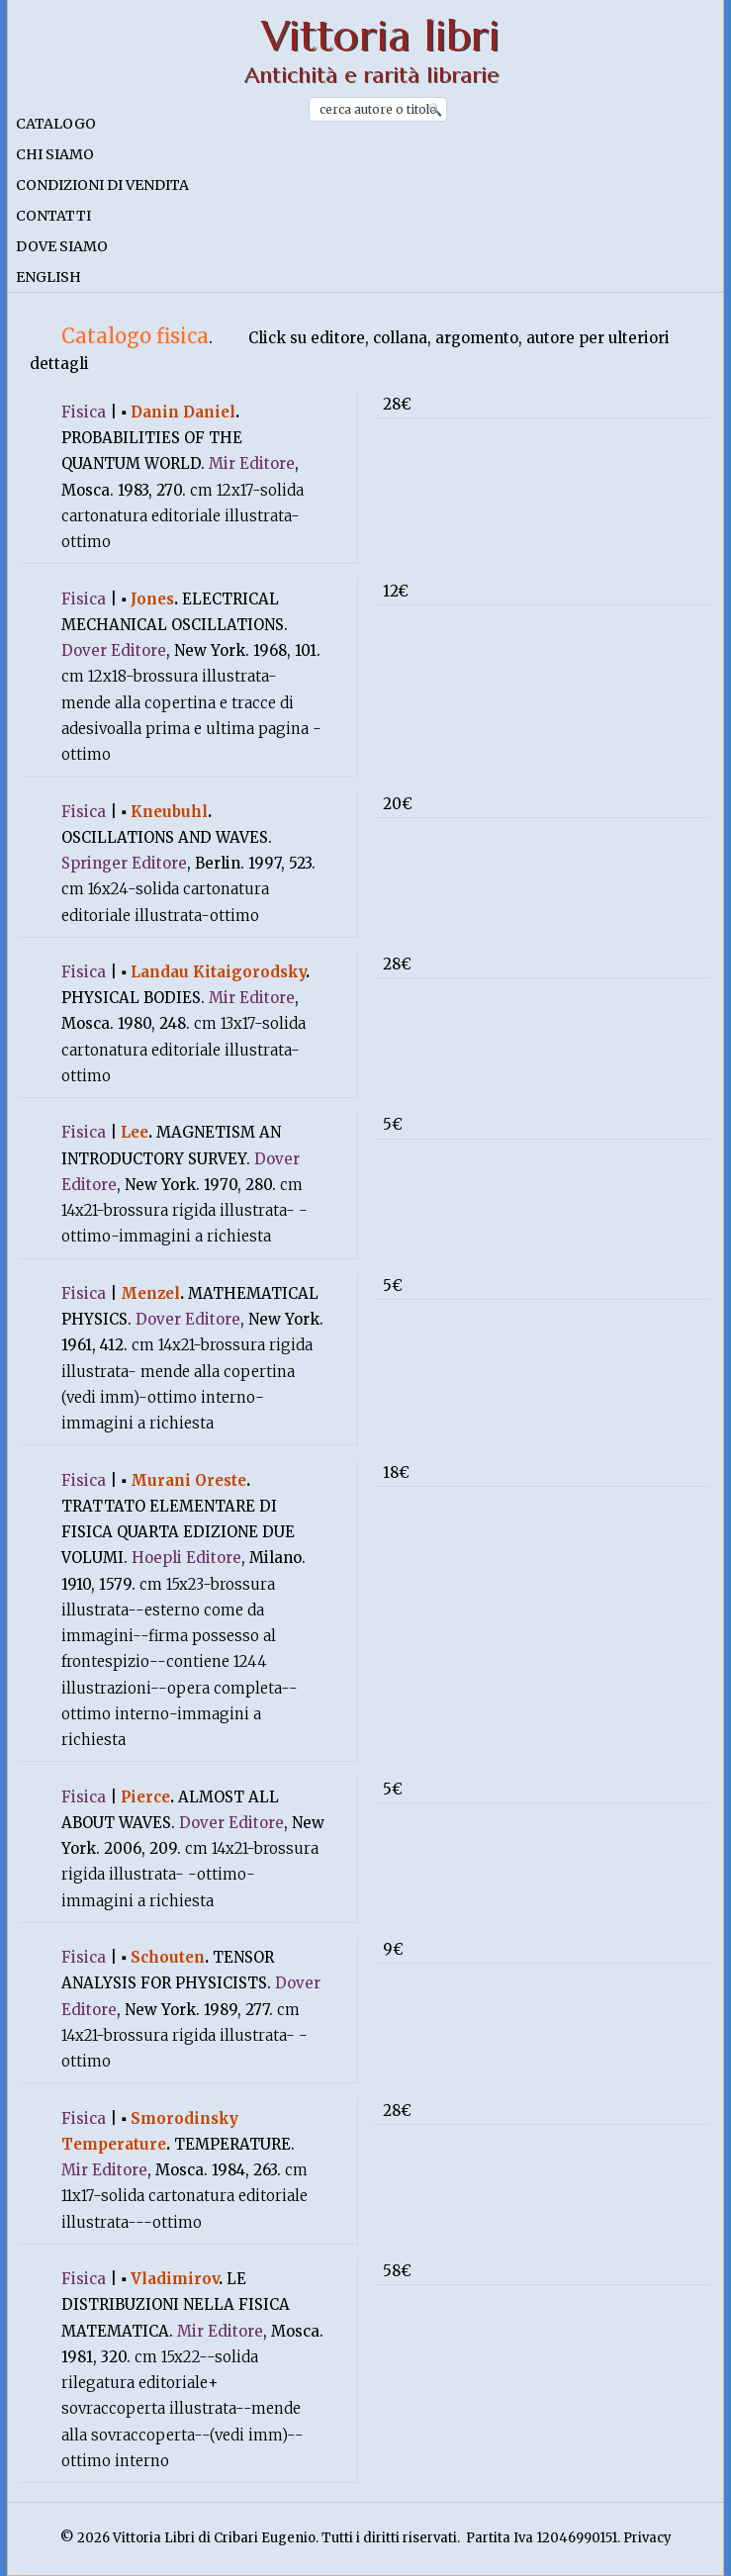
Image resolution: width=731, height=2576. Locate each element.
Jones (152, 599)
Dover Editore (113, 650)
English (48, 277)
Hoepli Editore (186, 1557)
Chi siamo (55, 154)
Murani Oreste (188, 1480)
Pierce (145, 1797)
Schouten (168, 1957)
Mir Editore (252, 463)
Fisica (83, 412)
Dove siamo (62, 246)
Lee (134, 1132)
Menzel (150, 1293)
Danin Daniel (183, 412)
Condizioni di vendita (102, 185)
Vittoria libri (380, 36)
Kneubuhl (169, 811)
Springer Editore (124, 863)
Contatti (53, 216)
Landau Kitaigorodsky (218, 972)
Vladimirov (175, 2278)
